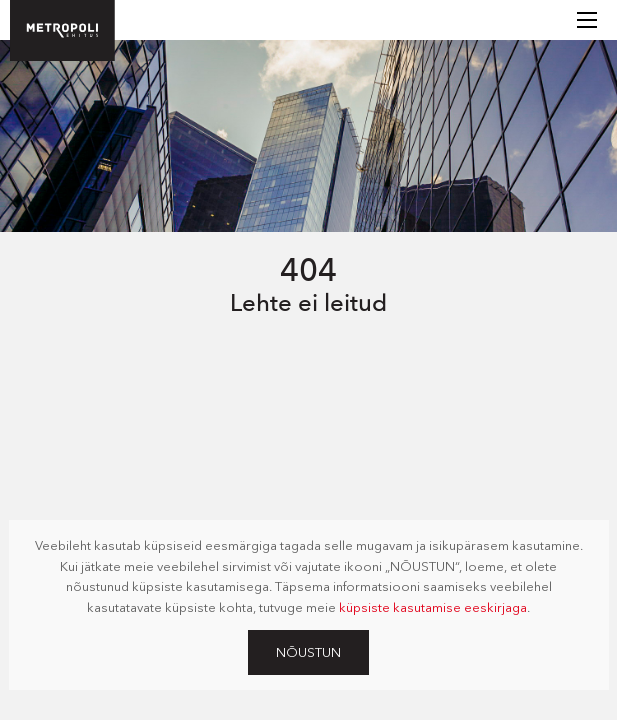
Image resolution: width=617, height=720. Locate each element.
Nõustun (308, 652)
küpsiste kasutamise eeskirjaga (433, 607)
